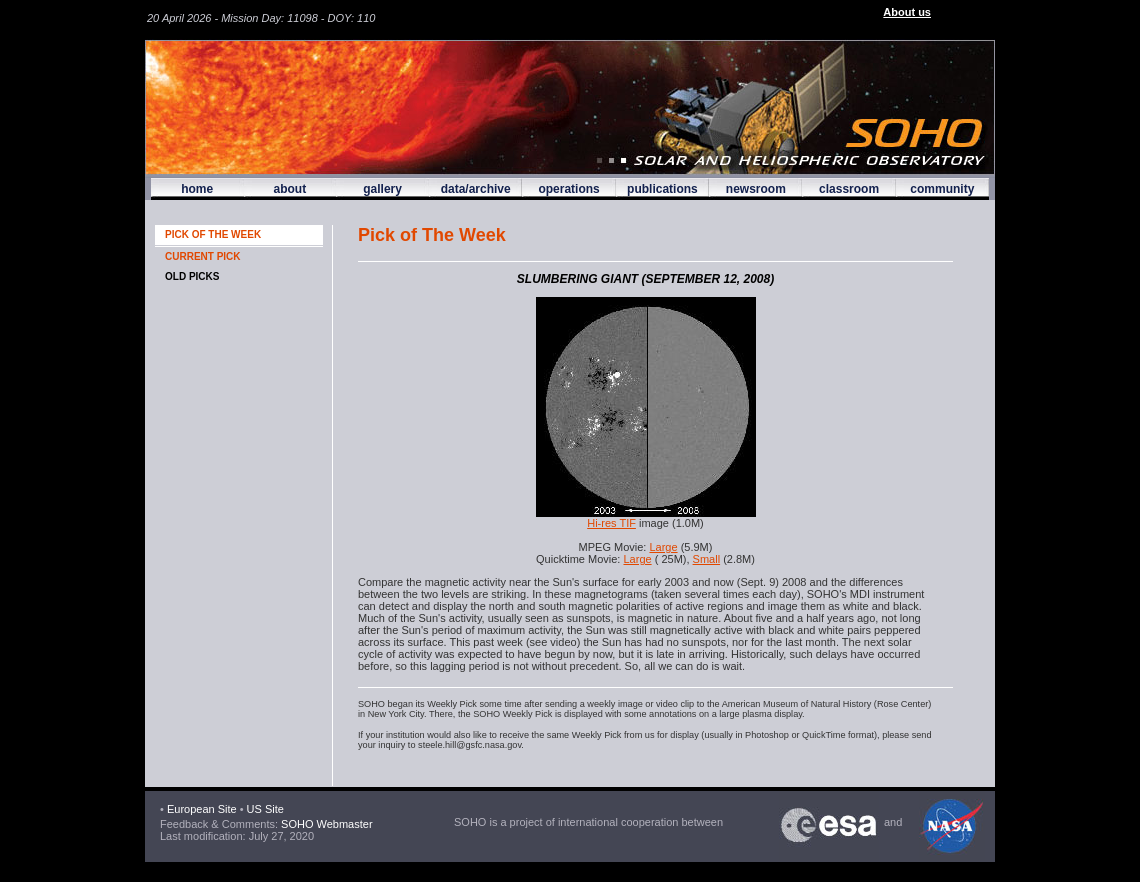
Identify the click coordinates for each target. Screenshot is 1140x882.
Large (663, 547)
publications (662, 189)
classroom (849, 189)
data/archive (476, 189)
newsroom (756, 189)
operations (568, 189)
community (942, 189)
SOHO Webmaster (325, 824)
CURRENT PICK (203, 256)
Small (707, 559)
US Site (265, 809)
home (197, 189)
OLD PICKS (192, 276)
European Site (202, 809)
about (289, 189)
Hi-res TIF (611, 523)
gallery (382, 189)
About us (907, 12)
